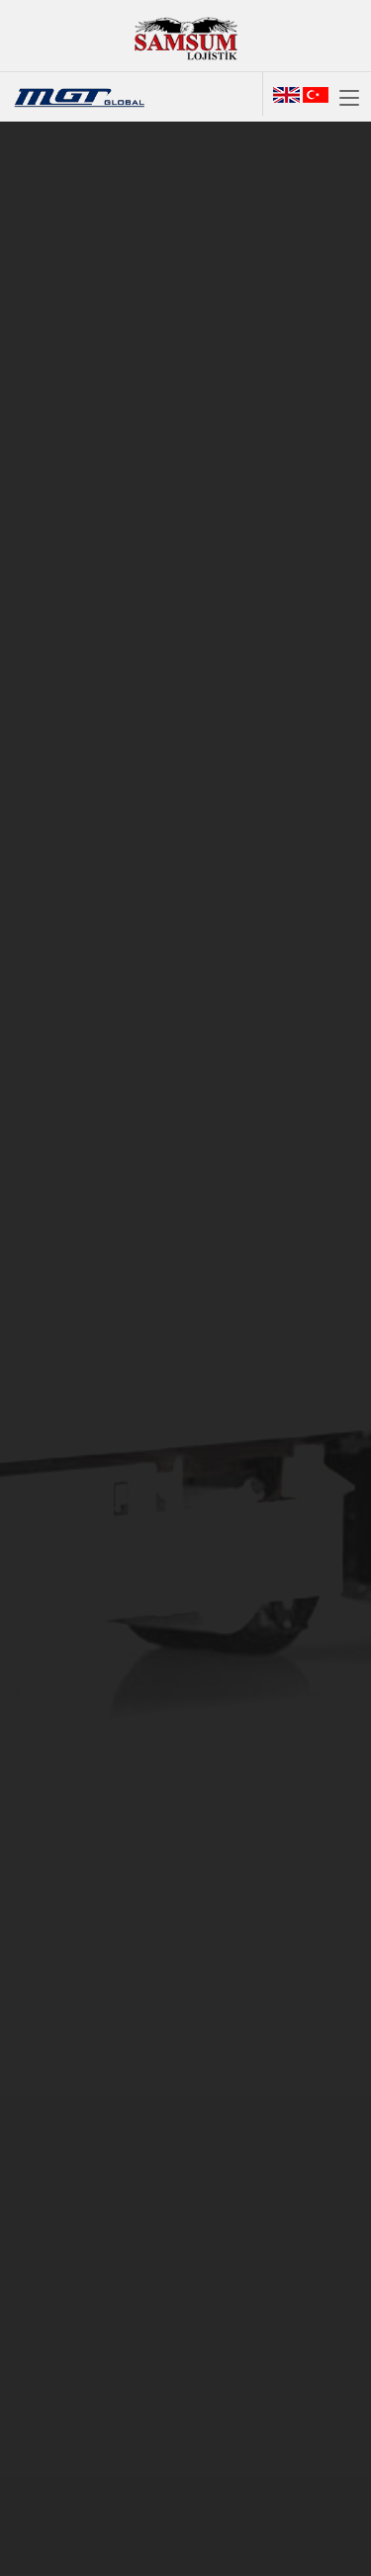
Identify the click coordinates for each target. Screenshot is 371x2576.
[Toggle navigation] (349, 99)
